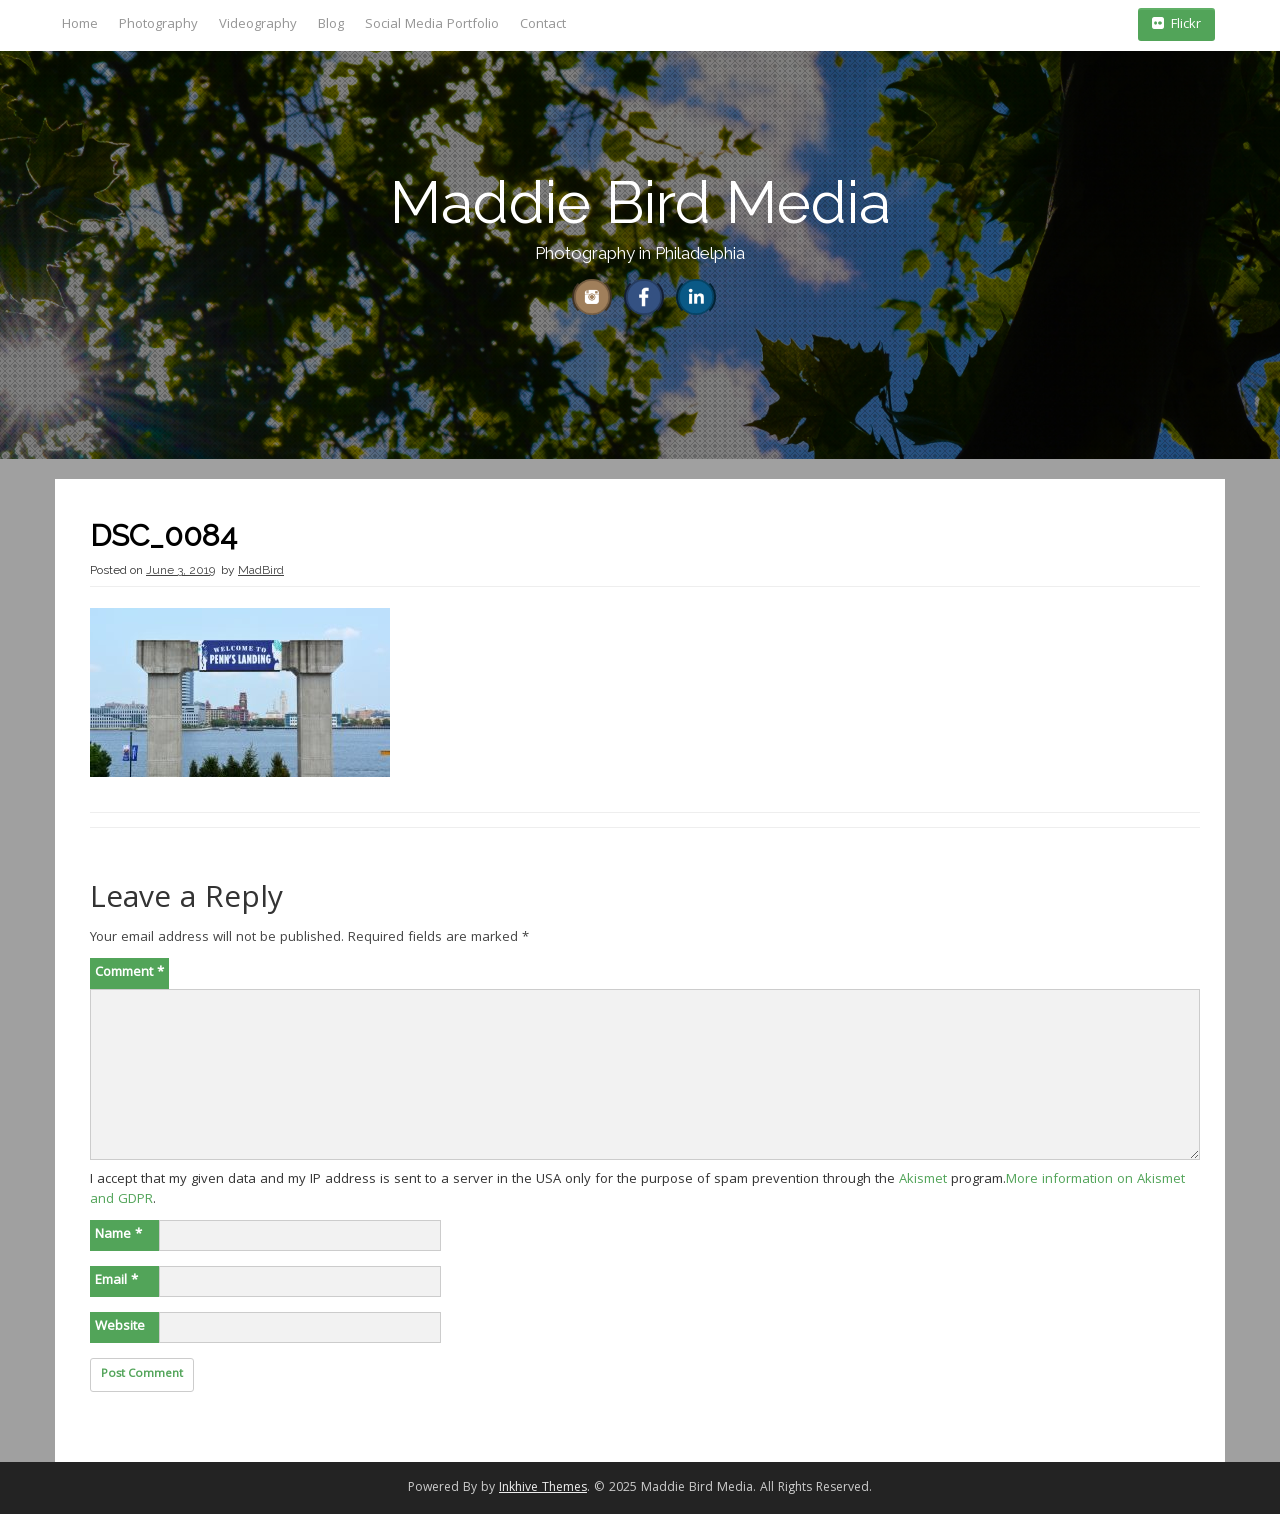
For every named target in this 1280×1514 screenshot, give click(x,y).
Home (80, 25)
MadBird (261, 570)
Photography (158, 25)
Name (118, 1235)
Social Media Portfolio (432, 25)
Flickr (1176, 25)
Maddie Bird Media (640, 202)
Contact (543, 25)
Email (116, 1281)
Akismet (923, 1180)
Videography (258, 25)
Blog (331, 25)
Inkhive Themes (543, 1488)
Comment (129, 973)
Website (120, 1327)
